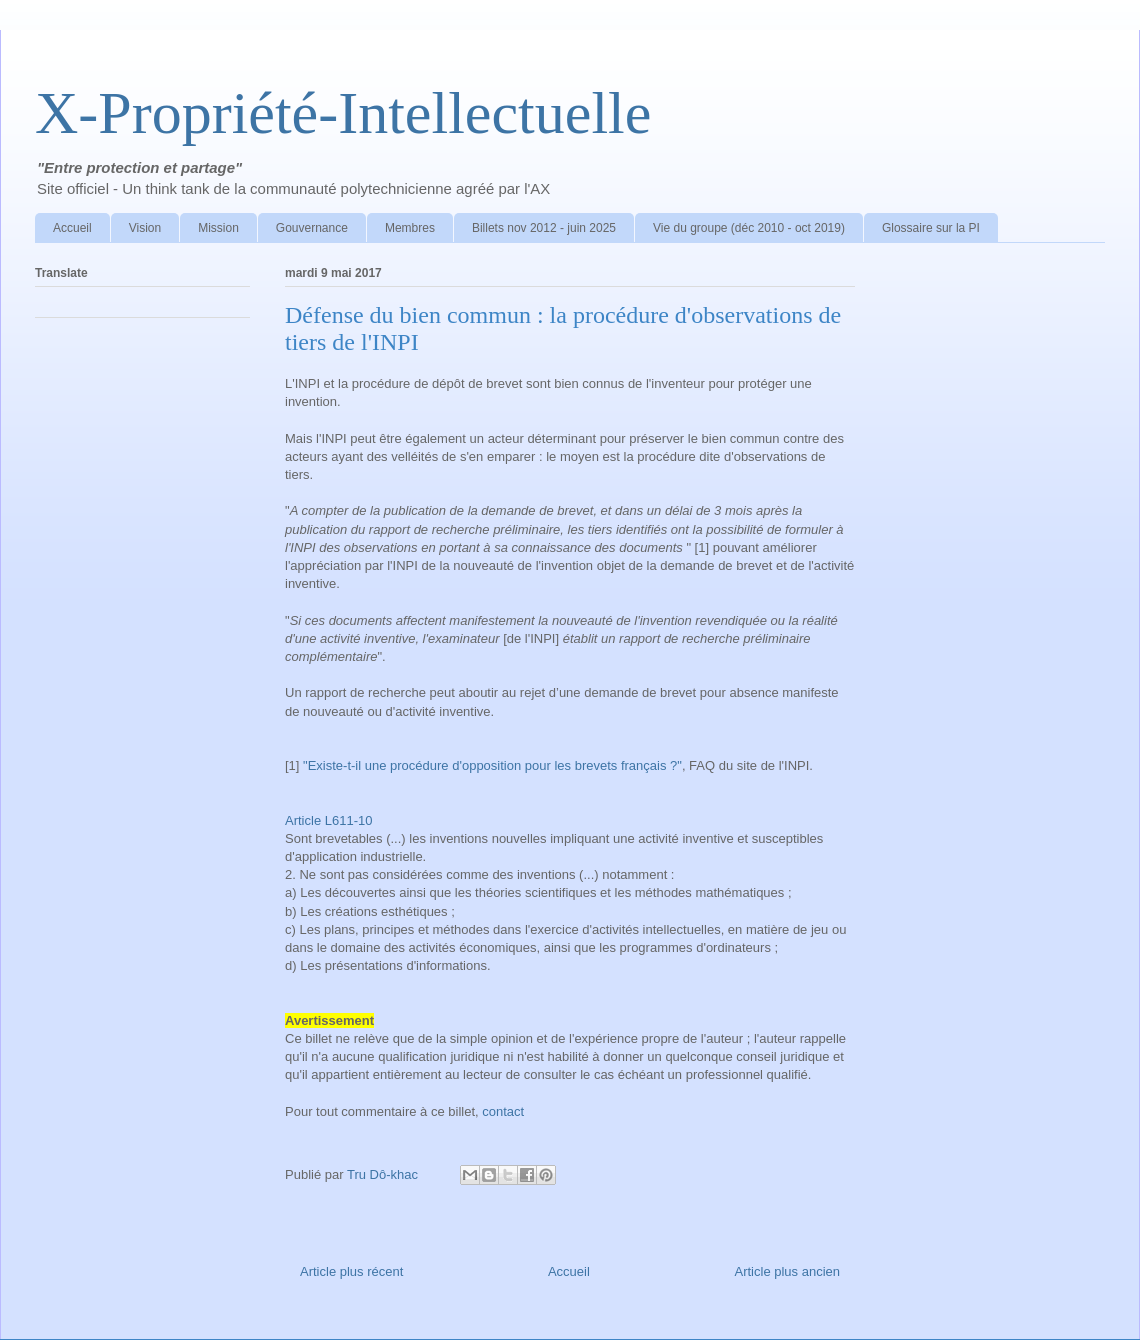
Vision (145, 228)
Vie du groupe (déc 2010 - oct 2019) (749, 228)
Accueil (72, 228)
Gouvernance (312, 228)
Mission (218, 228)
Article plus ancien (788, 1271)
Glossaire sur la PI (931, 228)
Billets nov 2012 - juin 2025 (544, 228)
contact (503, 1111)
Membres (410, 228)
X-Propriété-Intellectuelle (343, 113)
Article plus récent (351, 1271)
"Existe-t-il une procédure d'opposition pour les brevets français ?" (492, 765)
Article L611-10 (330, 820)
